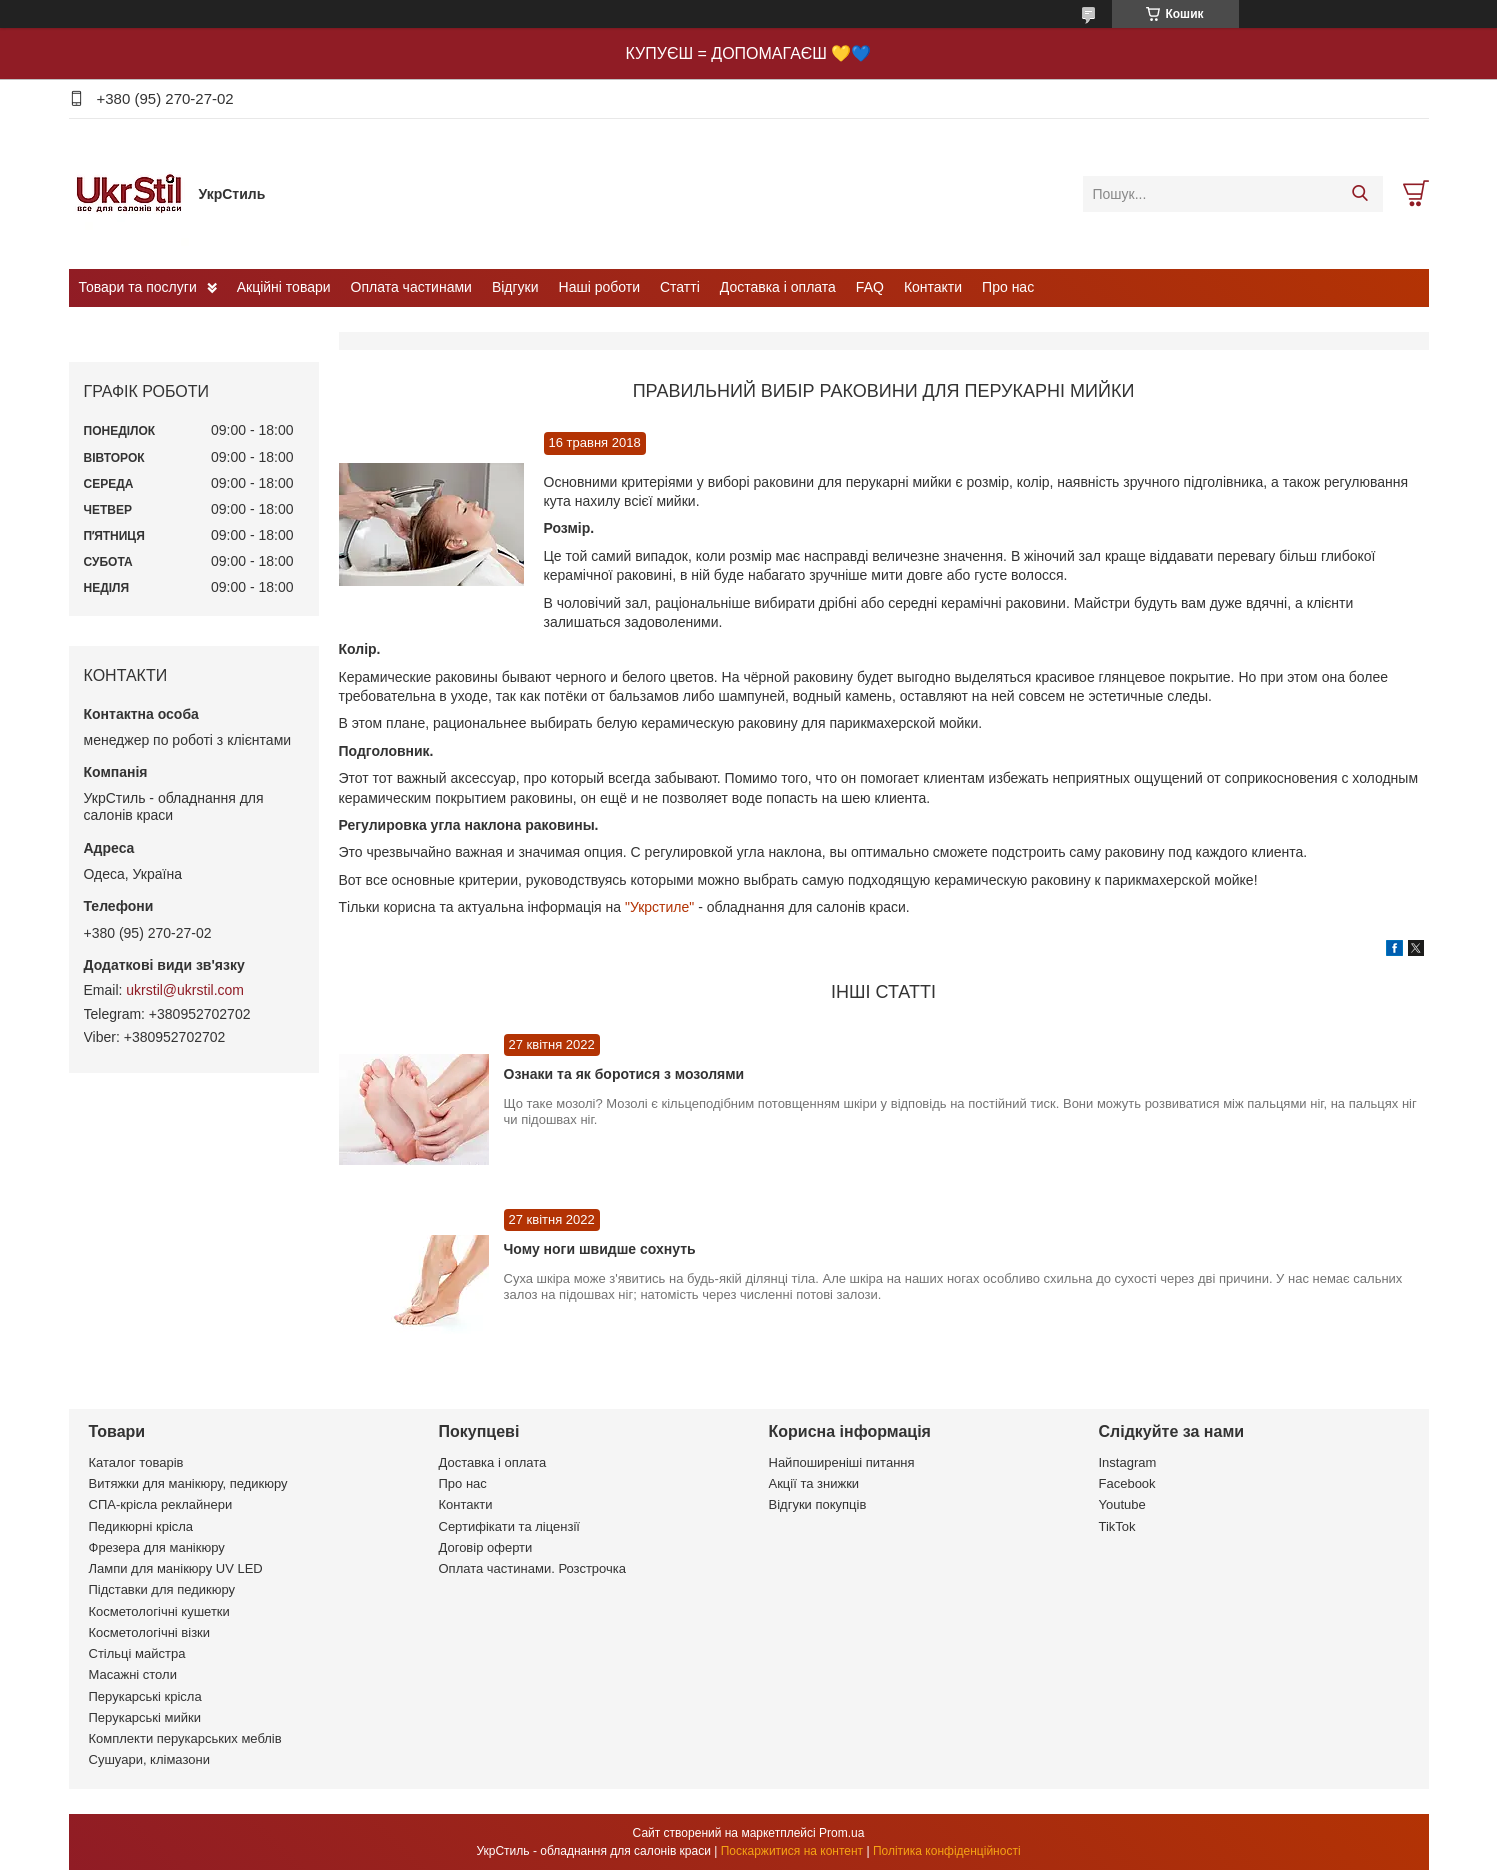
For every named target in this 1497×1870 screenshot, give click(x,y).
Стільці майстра (137, 1653)
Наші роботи (599, 287)
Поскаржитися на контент (792, 1851)
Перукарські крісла (145, 1696)
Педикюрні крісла (141, 1526)
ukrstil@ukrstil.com (185, 990)
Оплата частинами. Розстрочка (532, 1568)
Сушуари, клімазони (149, 1759)
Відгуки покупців (818, 1504)
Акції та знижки (814, 1483)
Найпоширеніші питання (842, 1462)
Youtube (1122, 1504)
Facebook (1127, 1483)
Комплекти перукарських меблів (185, 1738)
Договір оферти (486, 1547)
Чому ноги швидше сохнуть (600, 1249)
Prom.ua (841, 1833)
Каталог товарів (136, 1462)
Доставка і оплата (778, 287)
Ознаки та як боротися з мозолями (624, 1074)
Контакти (933, 287)
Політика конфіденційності (947, 1851)
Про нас (1008, 287)
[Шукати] (1360, 194)
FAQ (870, 287)
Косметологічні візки (150, 1632)
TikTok (1117, 1526)
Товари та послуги (138, 287)
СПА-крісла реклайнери (161, 1504)
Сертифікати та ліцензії (509, 1526)
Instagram (1128, 1462)
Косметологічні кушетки (159, 1611)
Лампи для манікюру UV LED (176, 1568)
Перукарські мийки (145, 1717)
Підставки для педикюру (162, 1589)
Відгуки (515, 287)
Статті (680, 287)
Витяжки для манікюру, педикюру (188, 1483)
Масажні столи (133, 1674)
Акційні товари (284, 287)
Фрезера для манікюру (157, 1547)
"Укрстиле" (659, 907)
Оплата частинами (411, 287)
